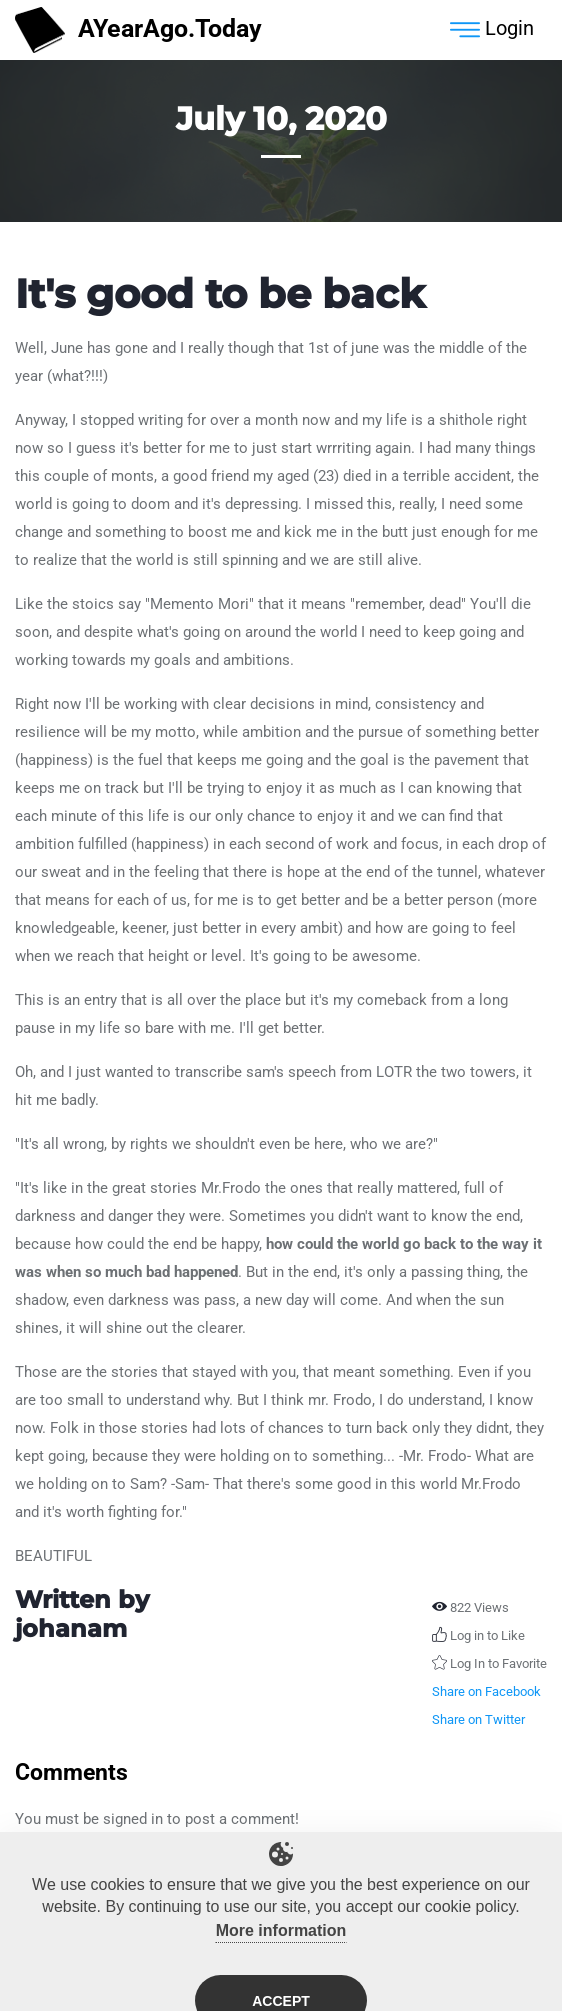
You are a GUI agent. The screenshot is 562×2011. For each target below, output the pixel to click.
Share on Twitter (478, 1719)
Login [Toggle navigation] (492, 30)
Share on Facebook (486, 1691)
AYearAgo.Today (138, 30)
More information (281, 1939)
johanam (71, 1628)
